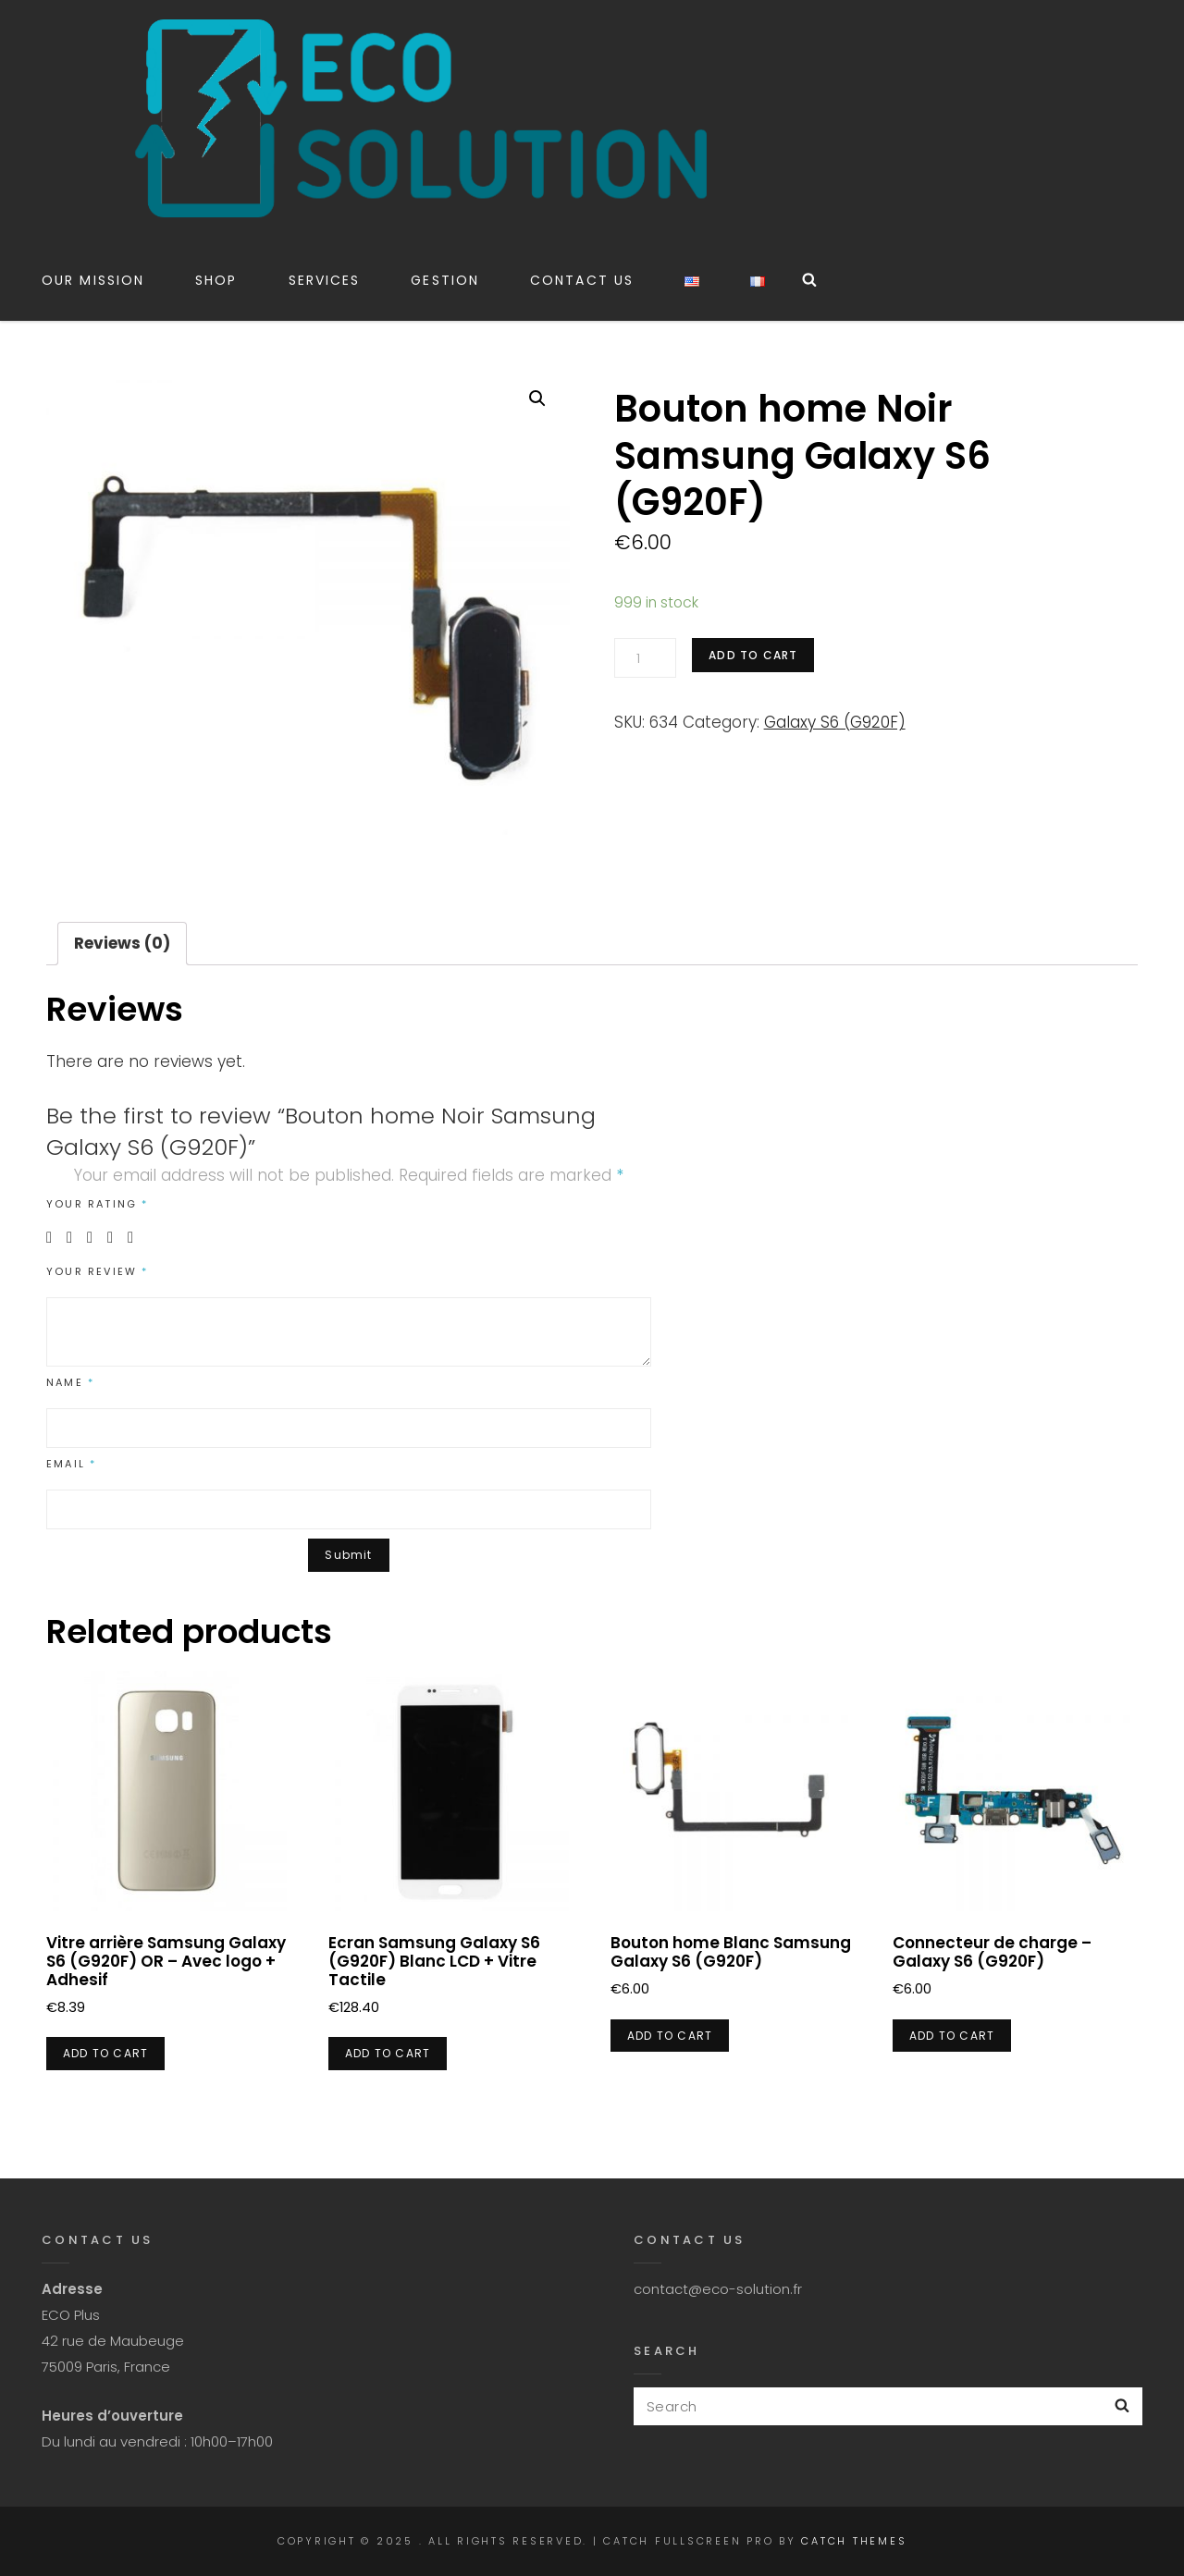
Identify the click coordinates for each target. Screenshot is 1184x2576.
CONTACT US (582, 280)
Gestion (445, 280)
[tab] (122, 943)
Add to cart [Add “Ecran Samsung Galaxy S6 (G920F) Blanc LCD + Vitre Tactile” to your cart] (387, 2053)
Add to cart (753, 655)
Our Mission (93, 280)
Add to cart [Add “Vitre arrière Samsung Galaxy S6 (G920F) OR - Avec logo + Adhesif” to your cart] (105, 2053)
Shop (216, 280)
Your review (97, 1271)
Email (71, 1463)
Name (70, 1382)
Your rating (97, 1203)
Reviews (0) (122, 943)
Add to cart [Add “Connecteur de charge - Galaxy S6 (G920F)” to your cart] (951, 2035)
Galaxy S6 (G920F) (835, 722)
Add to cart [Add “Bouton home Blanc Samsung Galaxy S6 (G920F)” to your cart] (669, 2035)
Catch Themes (853, 2540)
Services (325, 280)
